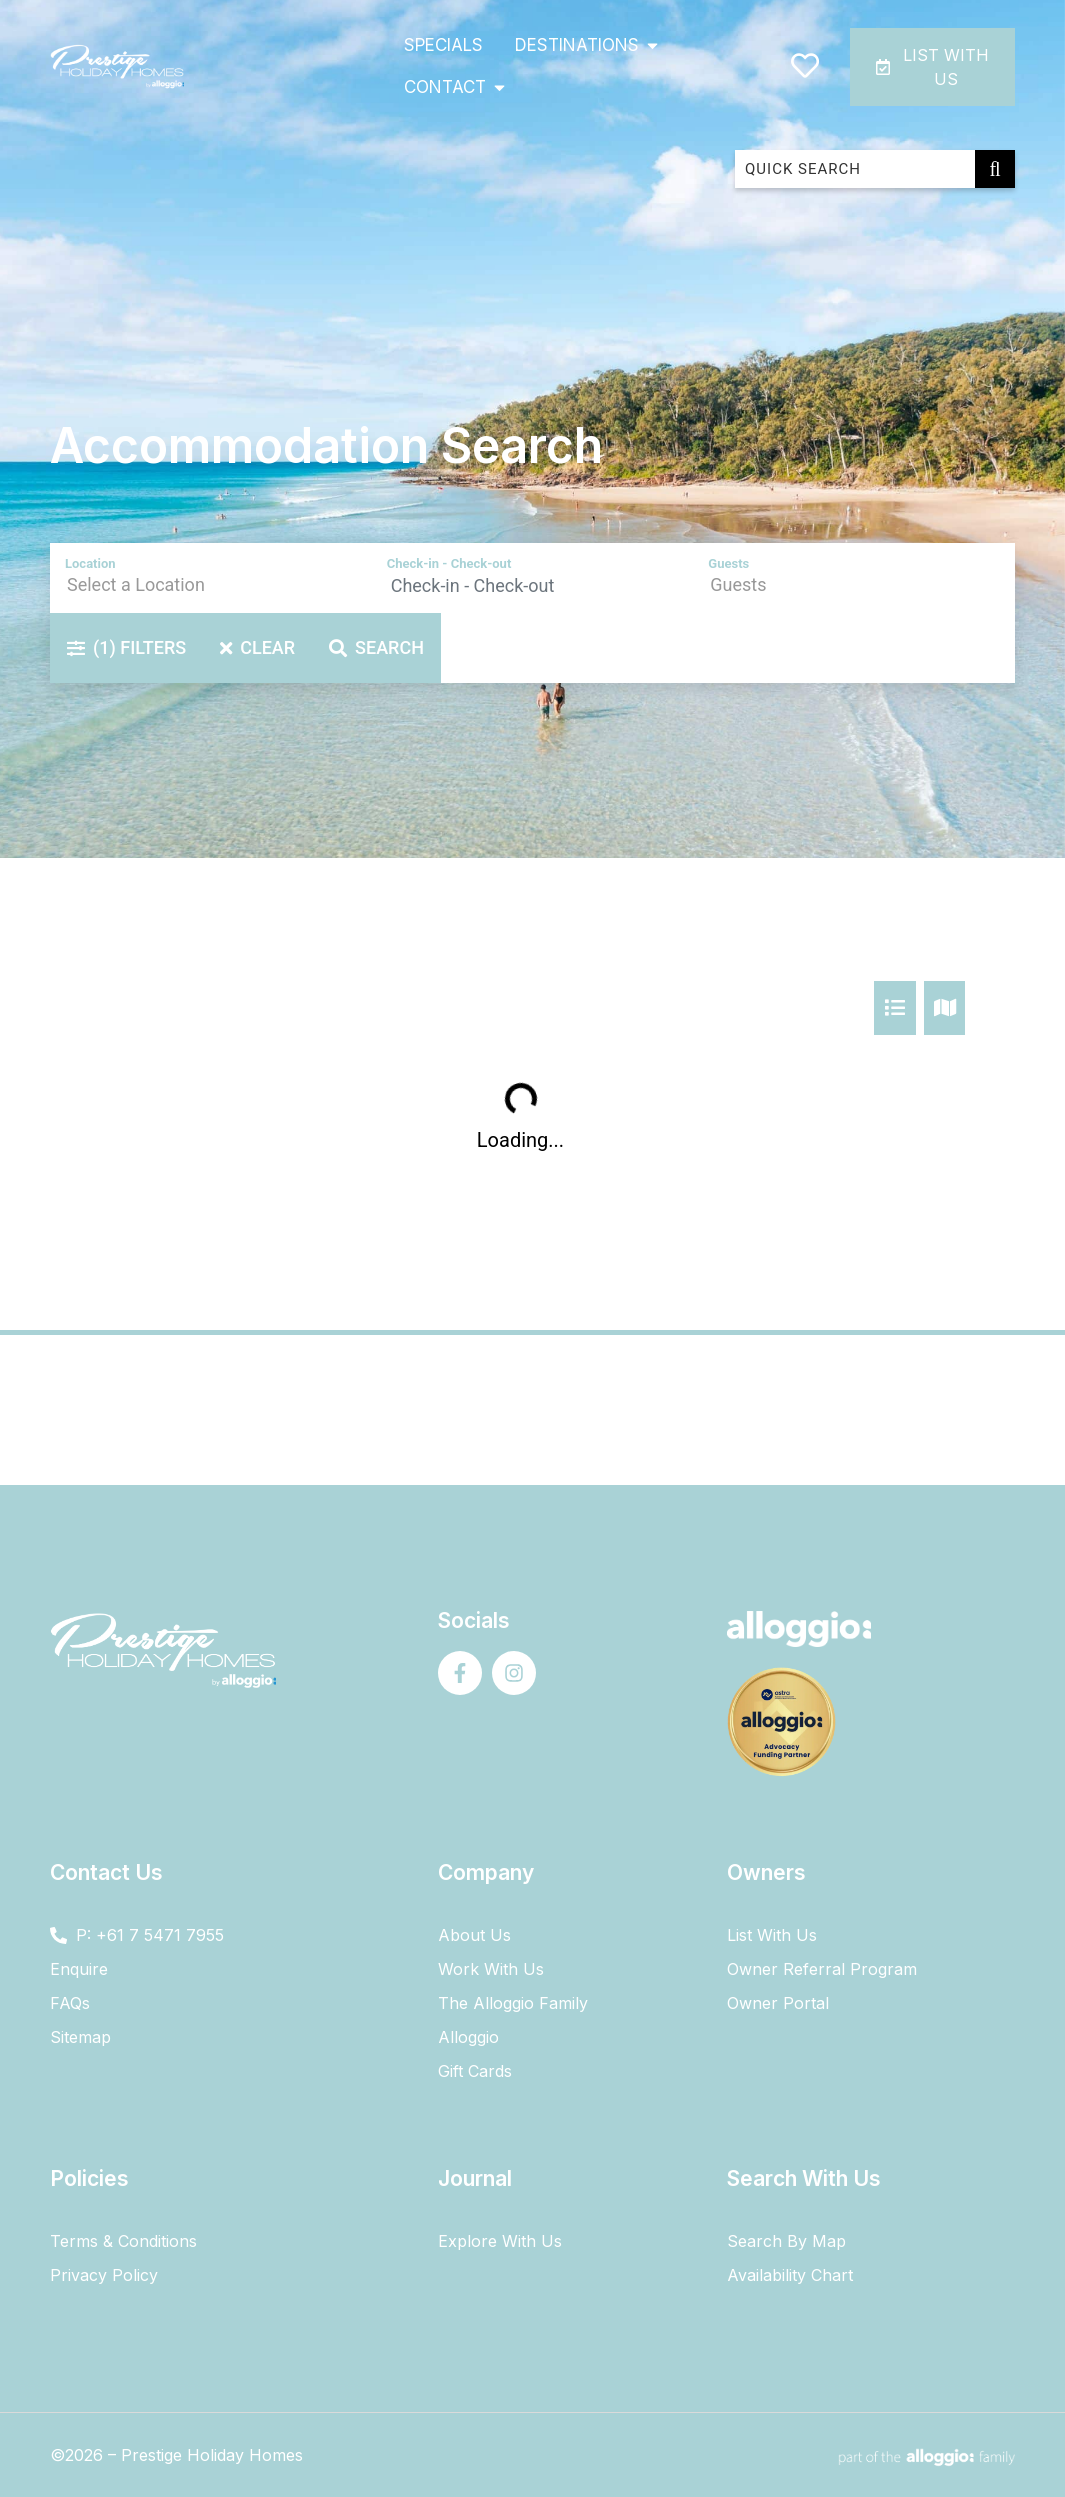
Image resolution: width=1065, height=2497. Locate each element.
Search (376, 647)
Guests (728, 563)
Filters (126, 647)
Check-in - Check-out (449, 563)
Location (90, 563)
